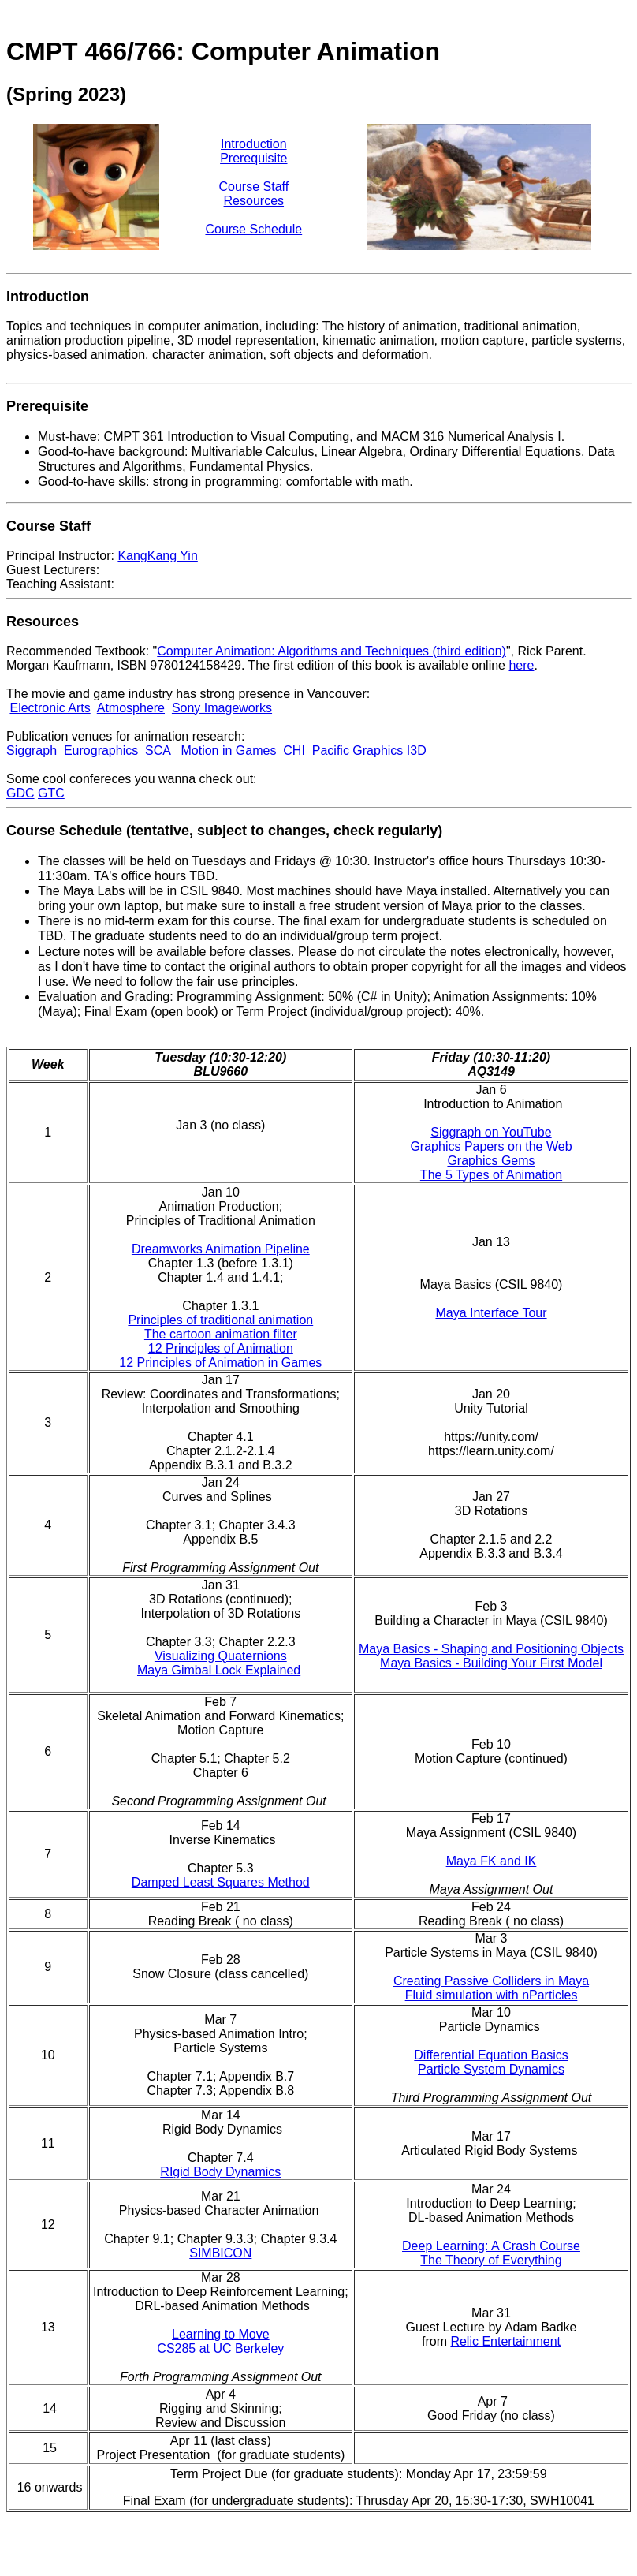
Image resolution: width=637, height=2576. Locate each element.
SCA (157, 750)
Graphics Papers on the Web (491, 1146)
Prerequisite (253, 158)
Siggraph (31, 750)
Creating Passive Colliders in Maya (491, 1981)
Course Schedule (253, 229)
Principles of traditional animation (220, 1320)
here (521, 665)
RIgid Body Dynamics (220, 2171)
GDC (20, 793)
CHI (294, 750)
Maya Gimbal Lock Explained (218, 1670)
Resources (254, 200)
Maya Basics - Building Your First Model (491, 1663)
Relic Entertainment (505, 2341)
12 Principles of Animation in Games (220, 1362)
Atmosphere (131, 708)
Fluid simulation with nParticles (491, 1995)
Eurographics (101, 750)
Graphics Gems (491, 1160)
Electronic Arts (49, 708)
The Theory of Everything (490, 2260)
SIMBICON (220, 2253)
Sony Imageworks (222, 708)
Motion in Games (228, 750)
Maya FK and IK (491, 1861)
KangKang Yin (157, 555)
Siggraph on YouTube (490, 1132)
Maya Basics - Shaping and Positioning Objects (491, 1649)
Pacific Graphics (358, 750)
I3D (417, 750)
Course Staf (251, 186)
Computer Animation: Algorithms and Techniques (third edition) (331, 651)
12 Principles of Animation (220, 1348)
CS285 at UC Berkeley (220, 2348)
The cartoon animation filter (220, 1334)
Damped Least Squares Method (221, 1882)
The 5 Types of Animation (491, 1175)
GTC (51, 793)
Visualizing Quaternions (221, 1656)
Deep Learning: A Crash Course (491, 2246)
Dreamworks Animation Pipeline (221, 1249)
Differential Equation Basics (491, 2055)
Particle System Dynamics (491, 2069)
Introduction (254, 144)
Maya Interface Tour (490, 1313)
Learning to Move (221, 2334)
